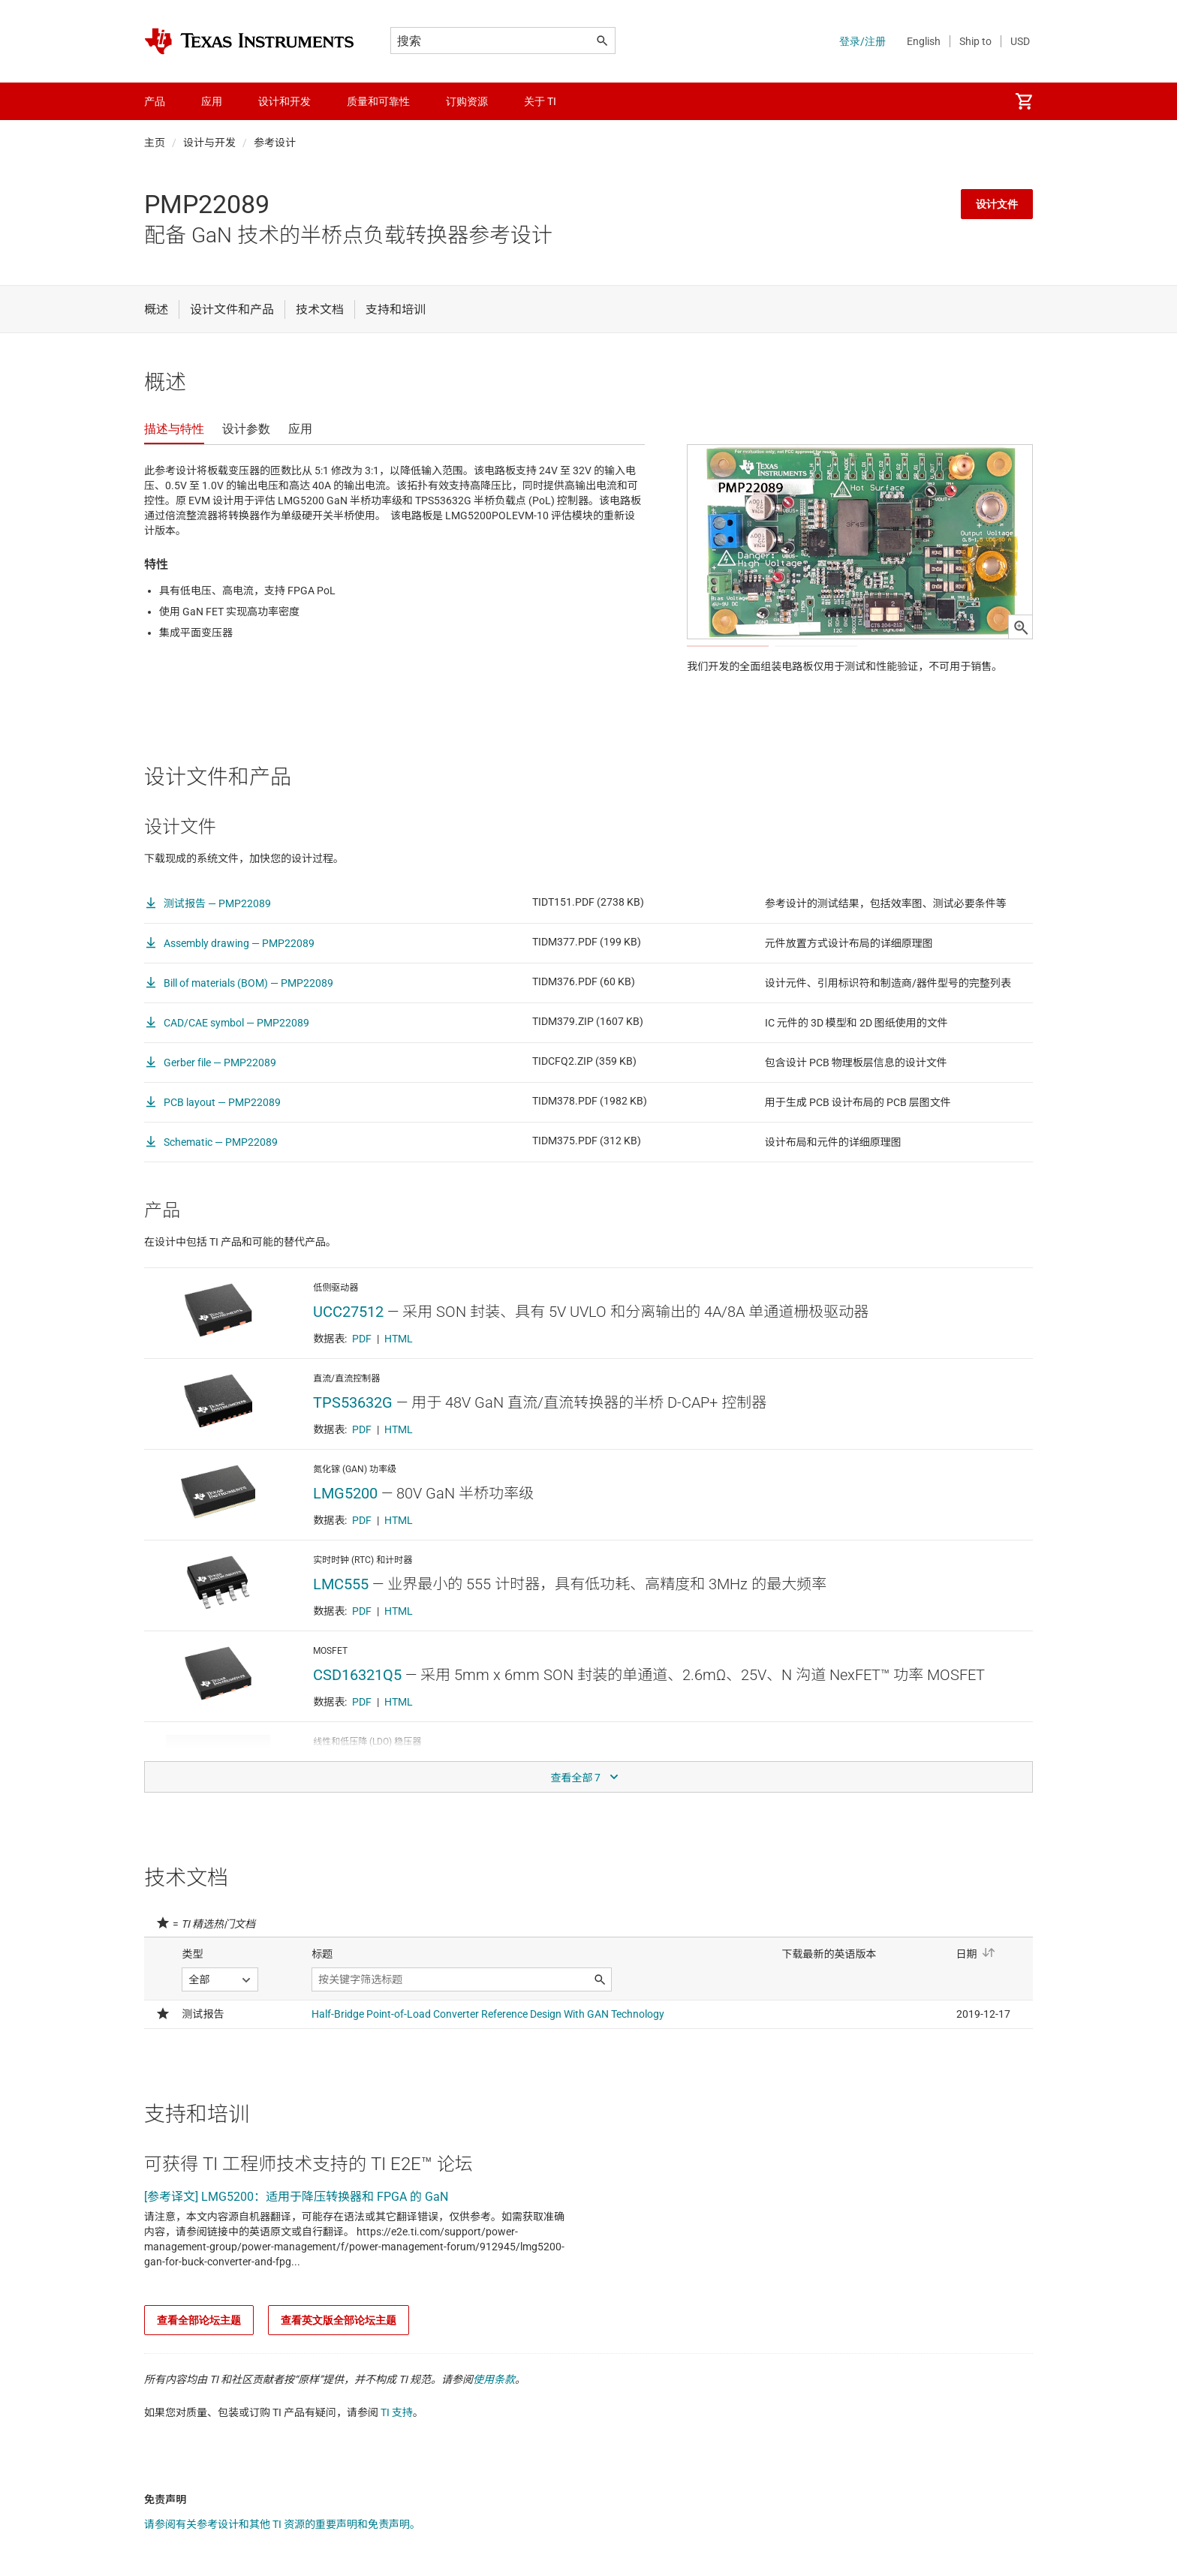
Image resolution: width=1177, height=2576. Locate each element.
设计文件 (997, 204)
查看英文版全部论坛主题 (338, 2365)
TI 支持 (397, 2457)
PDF (362, 1384)
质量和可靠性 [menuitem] (378, 101)
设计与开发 (209, 143)
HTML (398, 1384)
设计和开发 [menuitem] (284, 101)
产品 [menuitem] (154, 101)
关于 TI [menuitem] (540, 101)
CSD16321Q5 (357, 1720)
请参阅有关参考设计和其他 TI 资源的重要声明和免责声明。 (282, 2569)
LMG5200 (345, 1538)
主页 (154, 143)
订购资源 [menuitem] (467, 101)
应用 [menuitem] (211, 101)
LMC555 (341, 1629)
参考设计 (275, 143)
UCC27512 (348, 1357)
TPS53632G (353, 1447)
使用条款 (494, 2424)
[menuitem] (1024, 101)
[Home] (249, 41)
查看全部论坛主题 (199, 2365)
